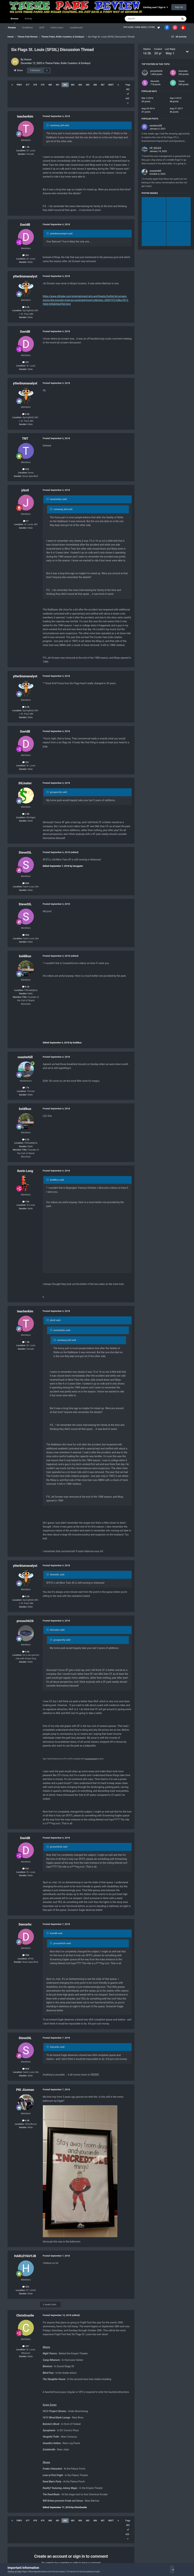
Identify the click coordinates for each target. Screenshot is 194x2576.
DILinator (25, 783)
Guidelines (27, 27)
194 (25, 1201)
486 (95, 85)
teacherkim (25, 116)
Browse (14, 20)
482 (65, 85)
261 (25, 255)
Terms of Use (14, 2571)
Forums (12, 27)
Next (111, 85)
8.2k (25, 307)
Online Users (56, 27)
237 (25, 2346)
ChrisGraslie (25, 2315)
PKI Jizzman (25, 2090)
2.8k (25, 814)
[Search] (143, 18)
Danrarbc (25, 1924)
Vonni (181, 81)
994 (25, 1955)
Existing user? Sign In (155, 7)
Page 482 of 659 (127, 94)
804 (25, 883)
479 (43, 85)
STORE (151, 27)
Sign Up (179, 7)
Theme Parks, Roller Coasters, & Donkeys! (68, 63)
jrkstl (25, 490)
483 (73, 85)
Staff (41, 27)
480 (50, 85)
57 (26, 521)
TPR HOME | (129, 27)
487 (102, 85)
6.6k (25, 1651)
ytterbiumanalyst (25, 276)
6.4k (25, 2120)
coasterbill (25, 1057)
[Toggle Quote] (48, 125)
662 (25, 469)
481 (58, 85)
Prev (19, 85)
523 (25, 2286)
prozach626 (25, 1621)
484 (80, 85)
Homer (28, 59)
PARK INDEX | (141, 27)
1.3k (25, 147)
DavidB (25, 224)
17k (26, 1087)
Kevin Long (25, 1171)
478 (35, 85)
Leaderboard (76, 27)
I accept (176, 2569)
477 (27, 85)
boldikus (25, 956)
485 (88, 85)
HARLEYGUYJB (25, 2256)
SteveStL (25, 852)
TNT (25, 438)
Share (18, 70)
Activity (28, 18)
